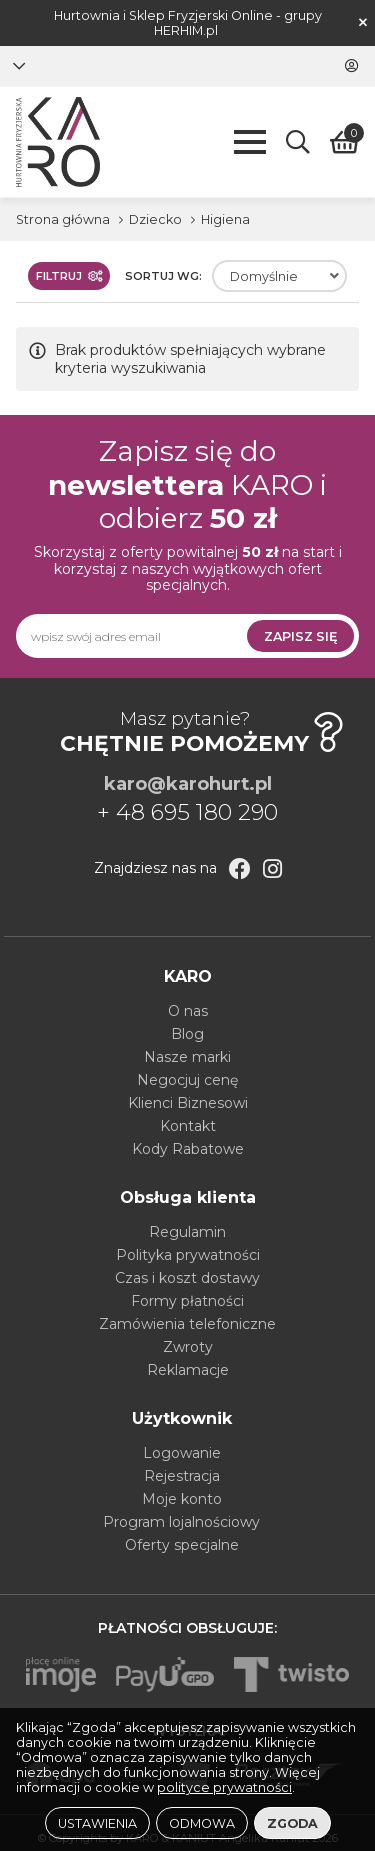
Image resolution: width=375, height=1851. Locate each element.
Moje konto (182, 1499)
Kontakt (188, 1126)
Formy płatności (187, 1301)
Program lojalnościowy (181, 1522)
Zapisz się (300, 636)
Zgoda (292, 1823)
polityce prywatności (224, 1787)
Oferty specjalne (182, 1545)
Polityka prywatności (188, 1255)
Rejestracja (182, 1476)
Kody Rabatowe (188, 1149)
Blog (187, 1034)
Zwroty (188, 1347)
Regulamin (187, 1232)
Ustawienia (97, 1823)
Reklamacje (188, 1370)
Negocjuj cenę (187, 1080)
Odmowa (202, 1823)
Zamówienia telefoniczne (187, 1324)
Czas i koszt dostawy (187, 1278)
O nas (188, 1011)
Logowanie (182, 1453)
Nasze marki (187, 1057)
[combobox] (279, 276)
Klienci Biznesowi (188, 1103)
